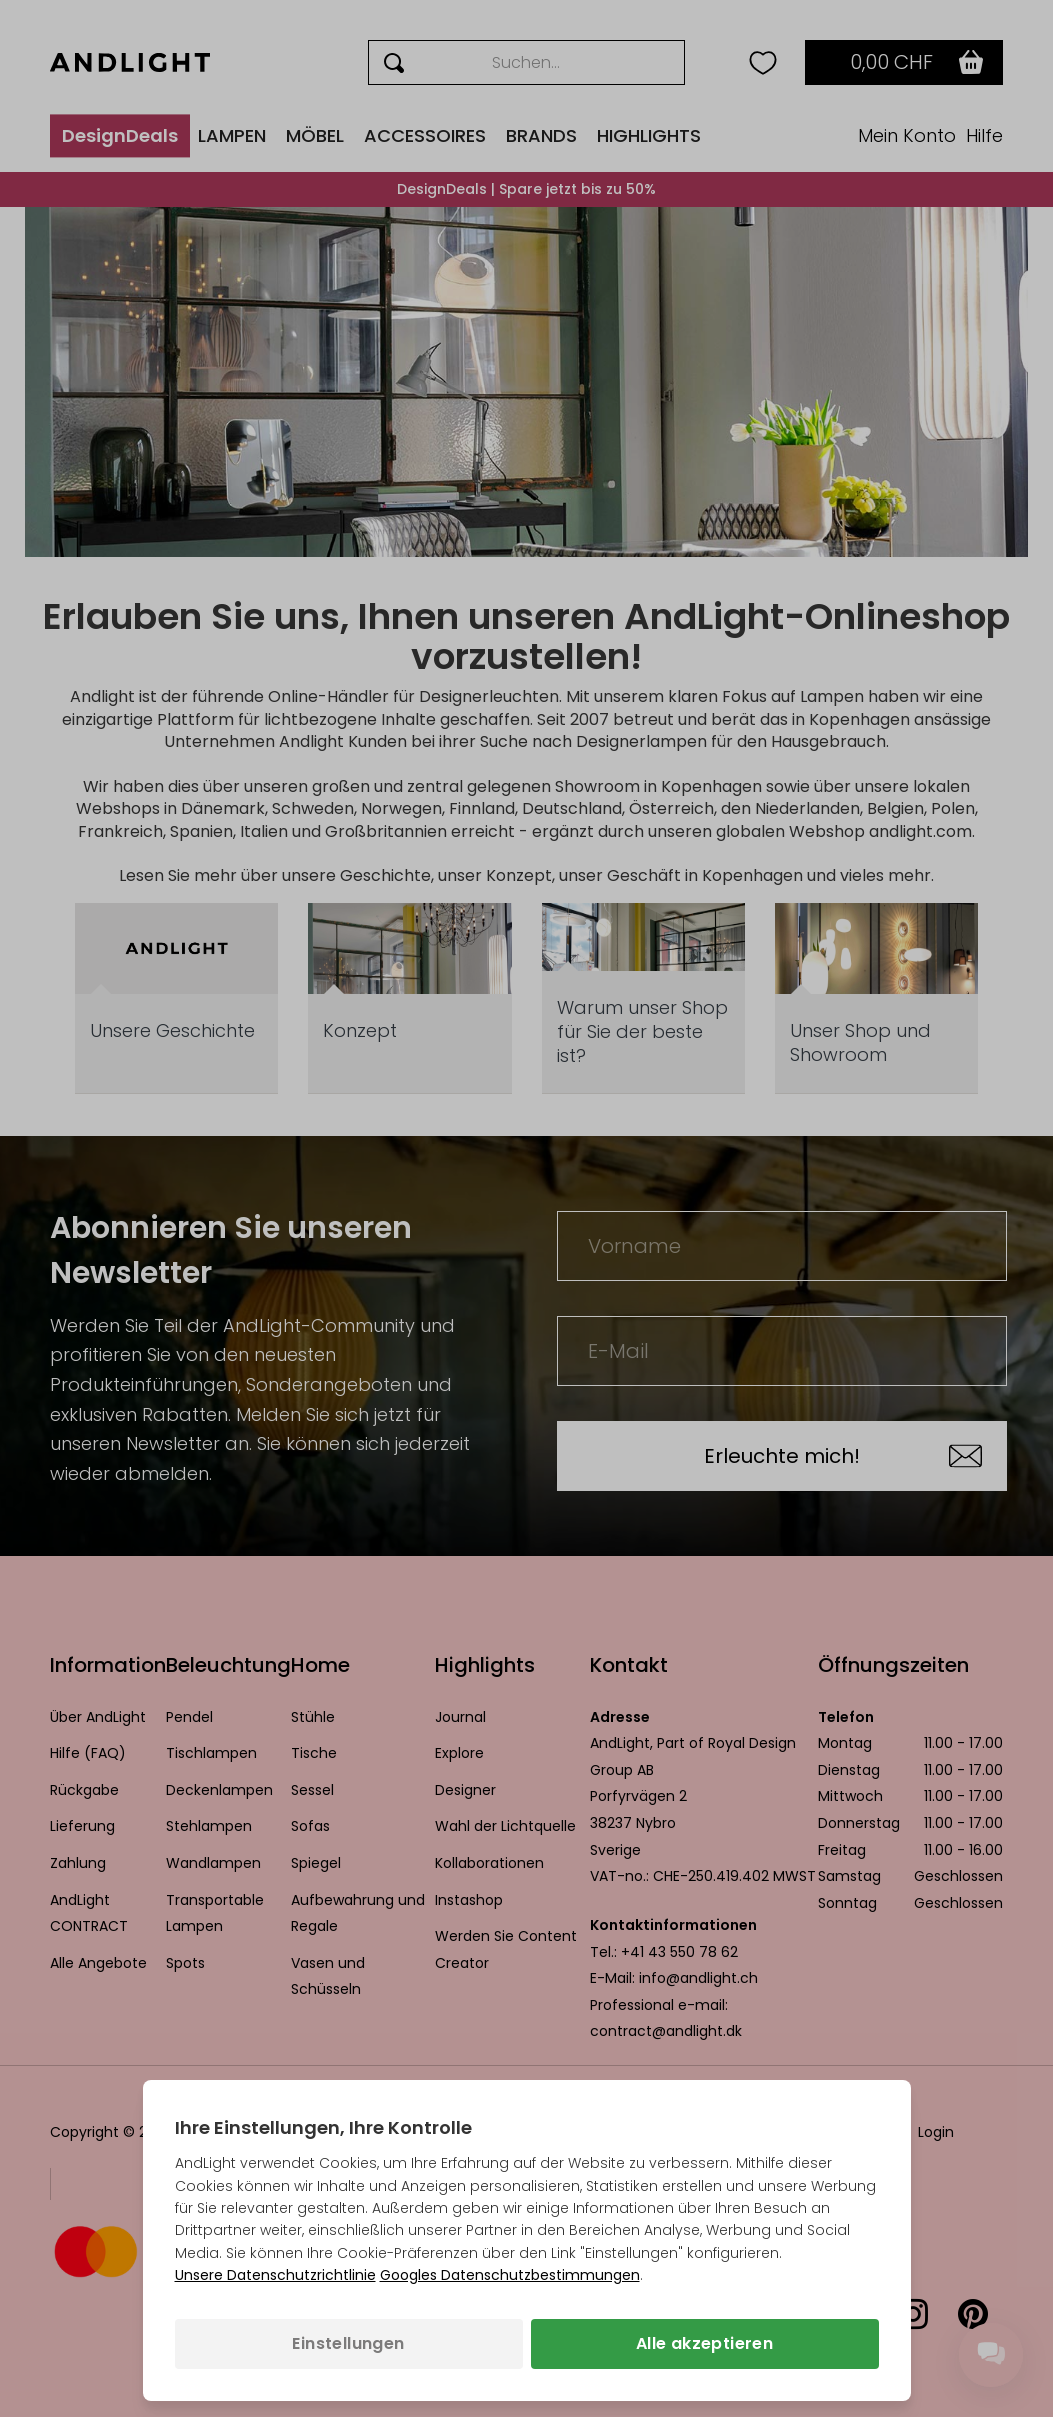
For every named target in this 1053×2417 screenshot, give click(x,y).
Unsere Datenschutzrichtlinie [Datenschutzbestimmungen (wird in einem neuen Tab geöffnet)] (275, 2275)
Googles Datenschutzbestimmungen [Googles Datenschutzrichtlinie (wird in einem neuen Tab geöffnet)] (510, 2275)
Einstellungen (348, 2343)
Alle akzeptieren (704, 2343)
